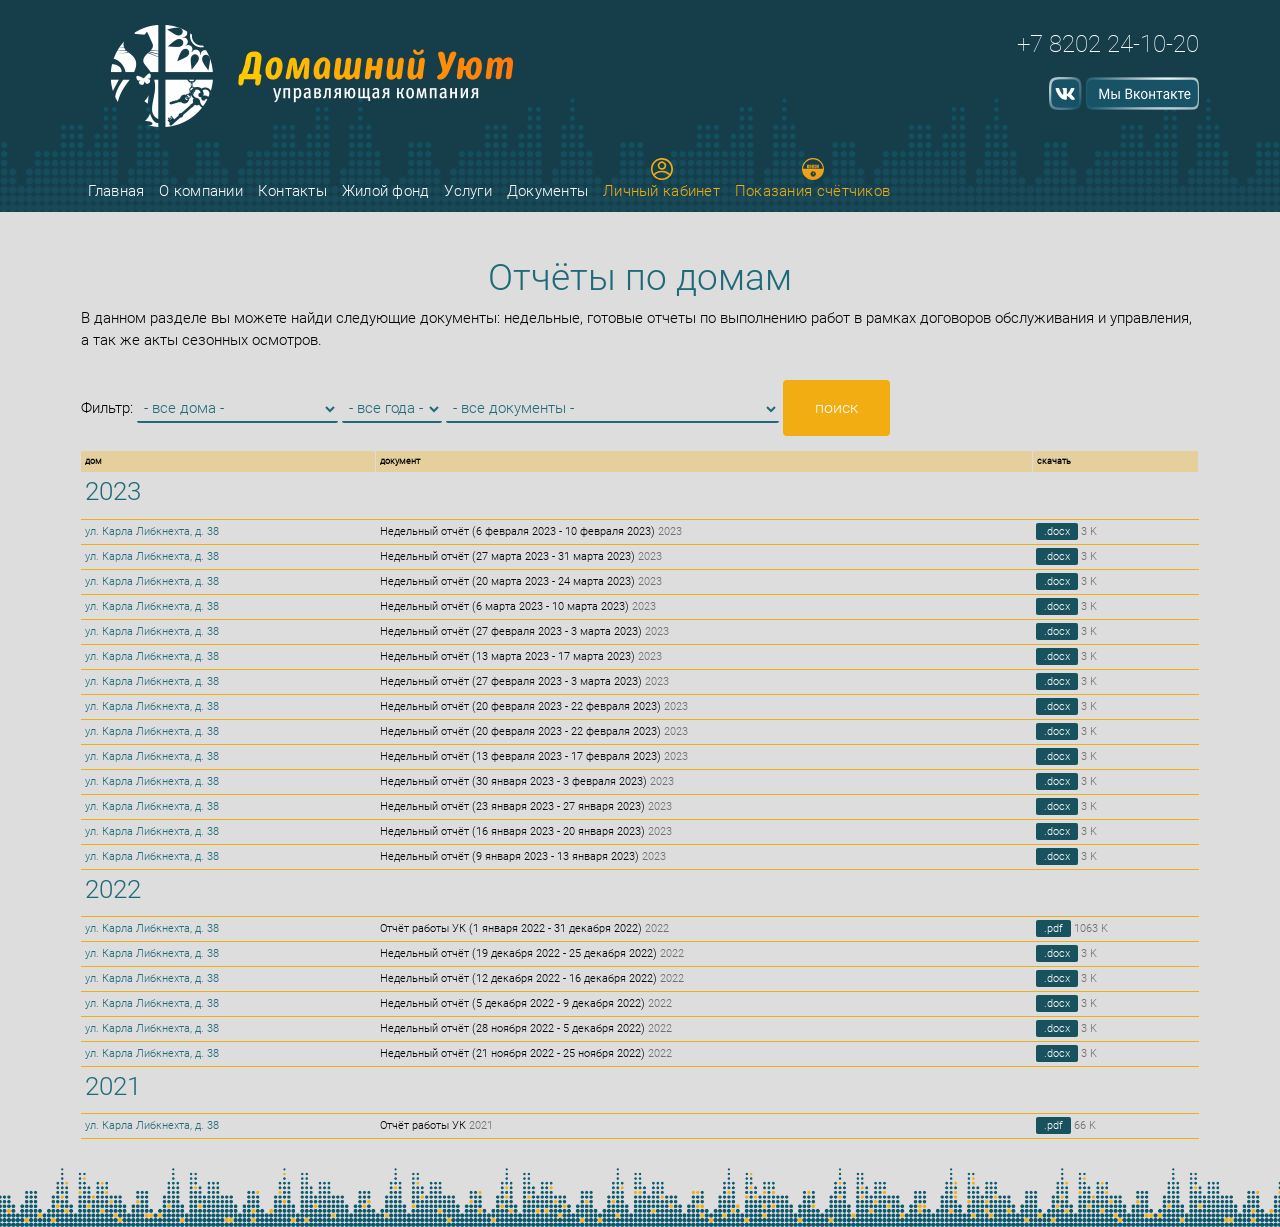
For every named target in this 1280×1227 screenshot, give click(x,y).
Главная (116, 191)
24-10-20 (1153, 44)
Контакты (292, 191)
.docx (1057, 531)
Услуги (468, 191)
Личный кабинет (661, 179)
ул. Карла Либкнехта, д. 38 (152, 531)
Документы (548, 191)
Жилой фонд (386, 191)
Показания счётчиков (813, 179)
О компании (201, 191)
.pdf (1053, 928)
